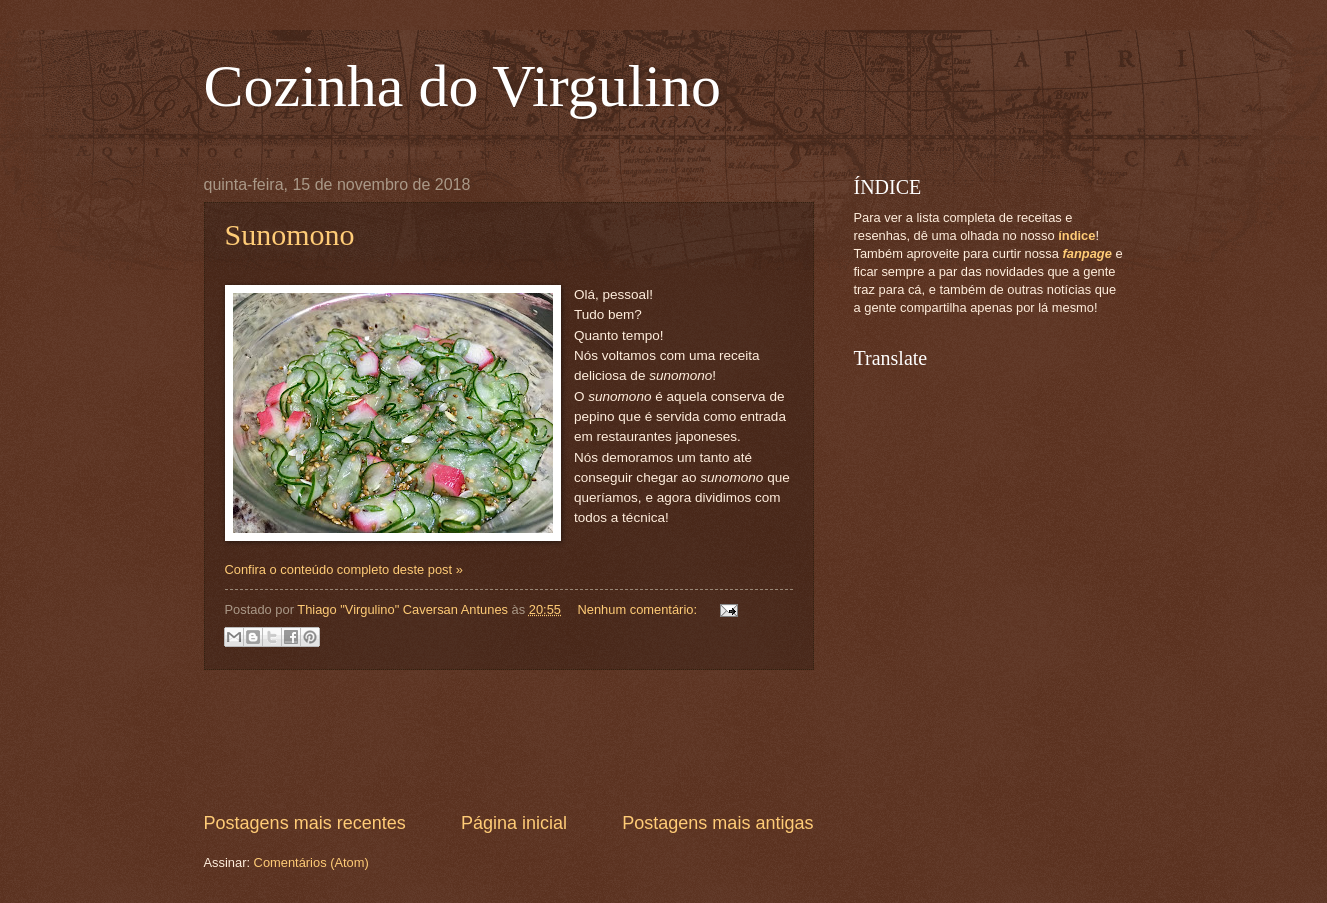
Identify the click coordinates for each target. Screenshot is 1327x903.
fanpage (1086, 253)
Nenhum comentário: (638, 609)
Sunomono (290, 234)
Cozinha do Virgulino (463, 86)
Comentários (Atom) (311, 862)
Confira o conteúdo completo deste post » (344, 569)
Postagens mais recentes (305, 823)
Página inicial (514, 823)
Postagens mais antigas (717, 823)
